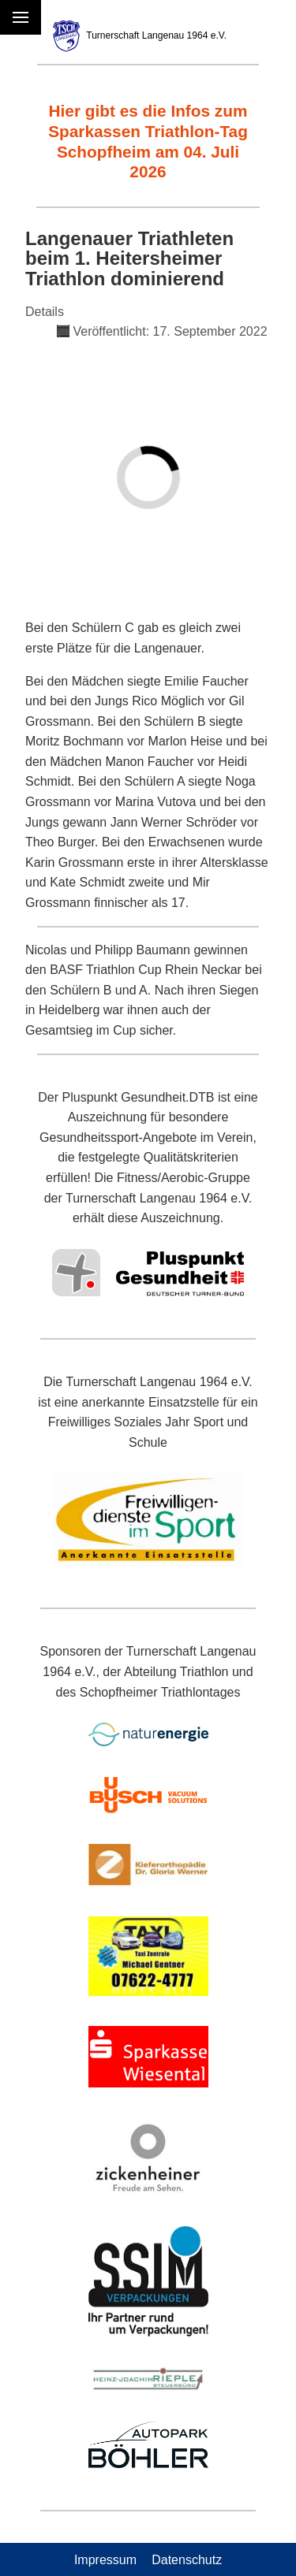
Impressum (105, 2559)
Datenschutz (187, 2559)
